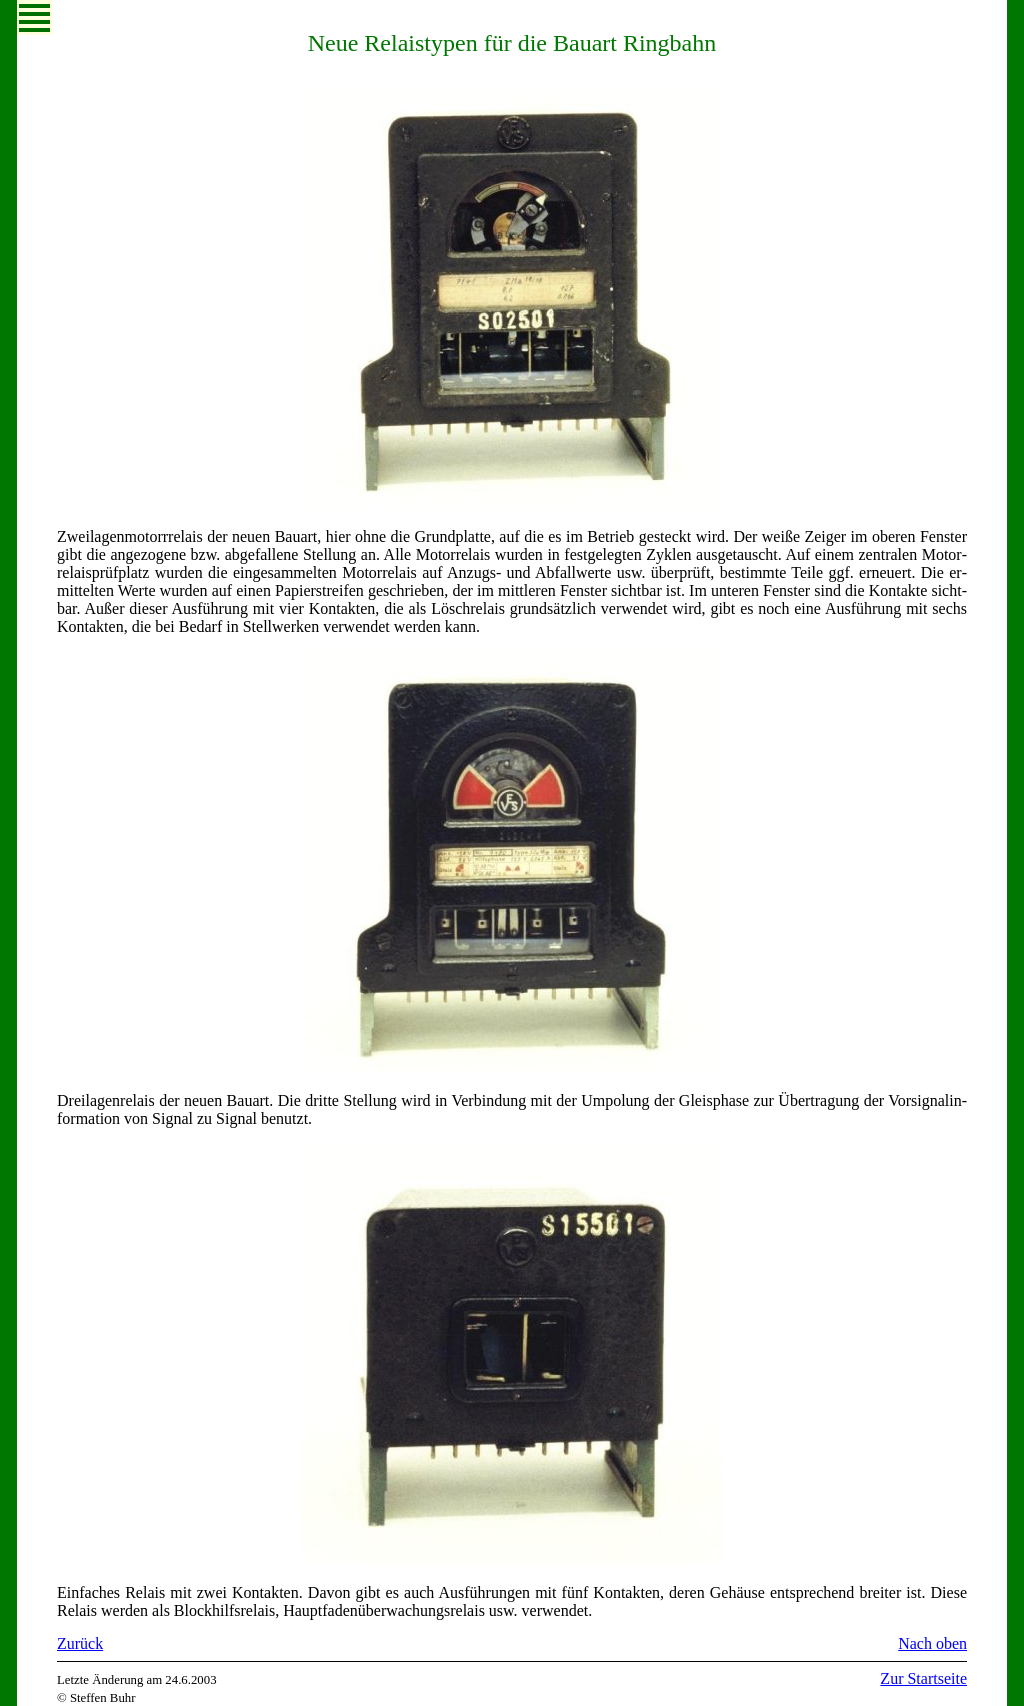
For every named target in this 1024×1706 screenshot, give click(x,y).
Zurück (80, 1643)
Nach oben (932, 1643)
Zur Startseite (923, 1678)
